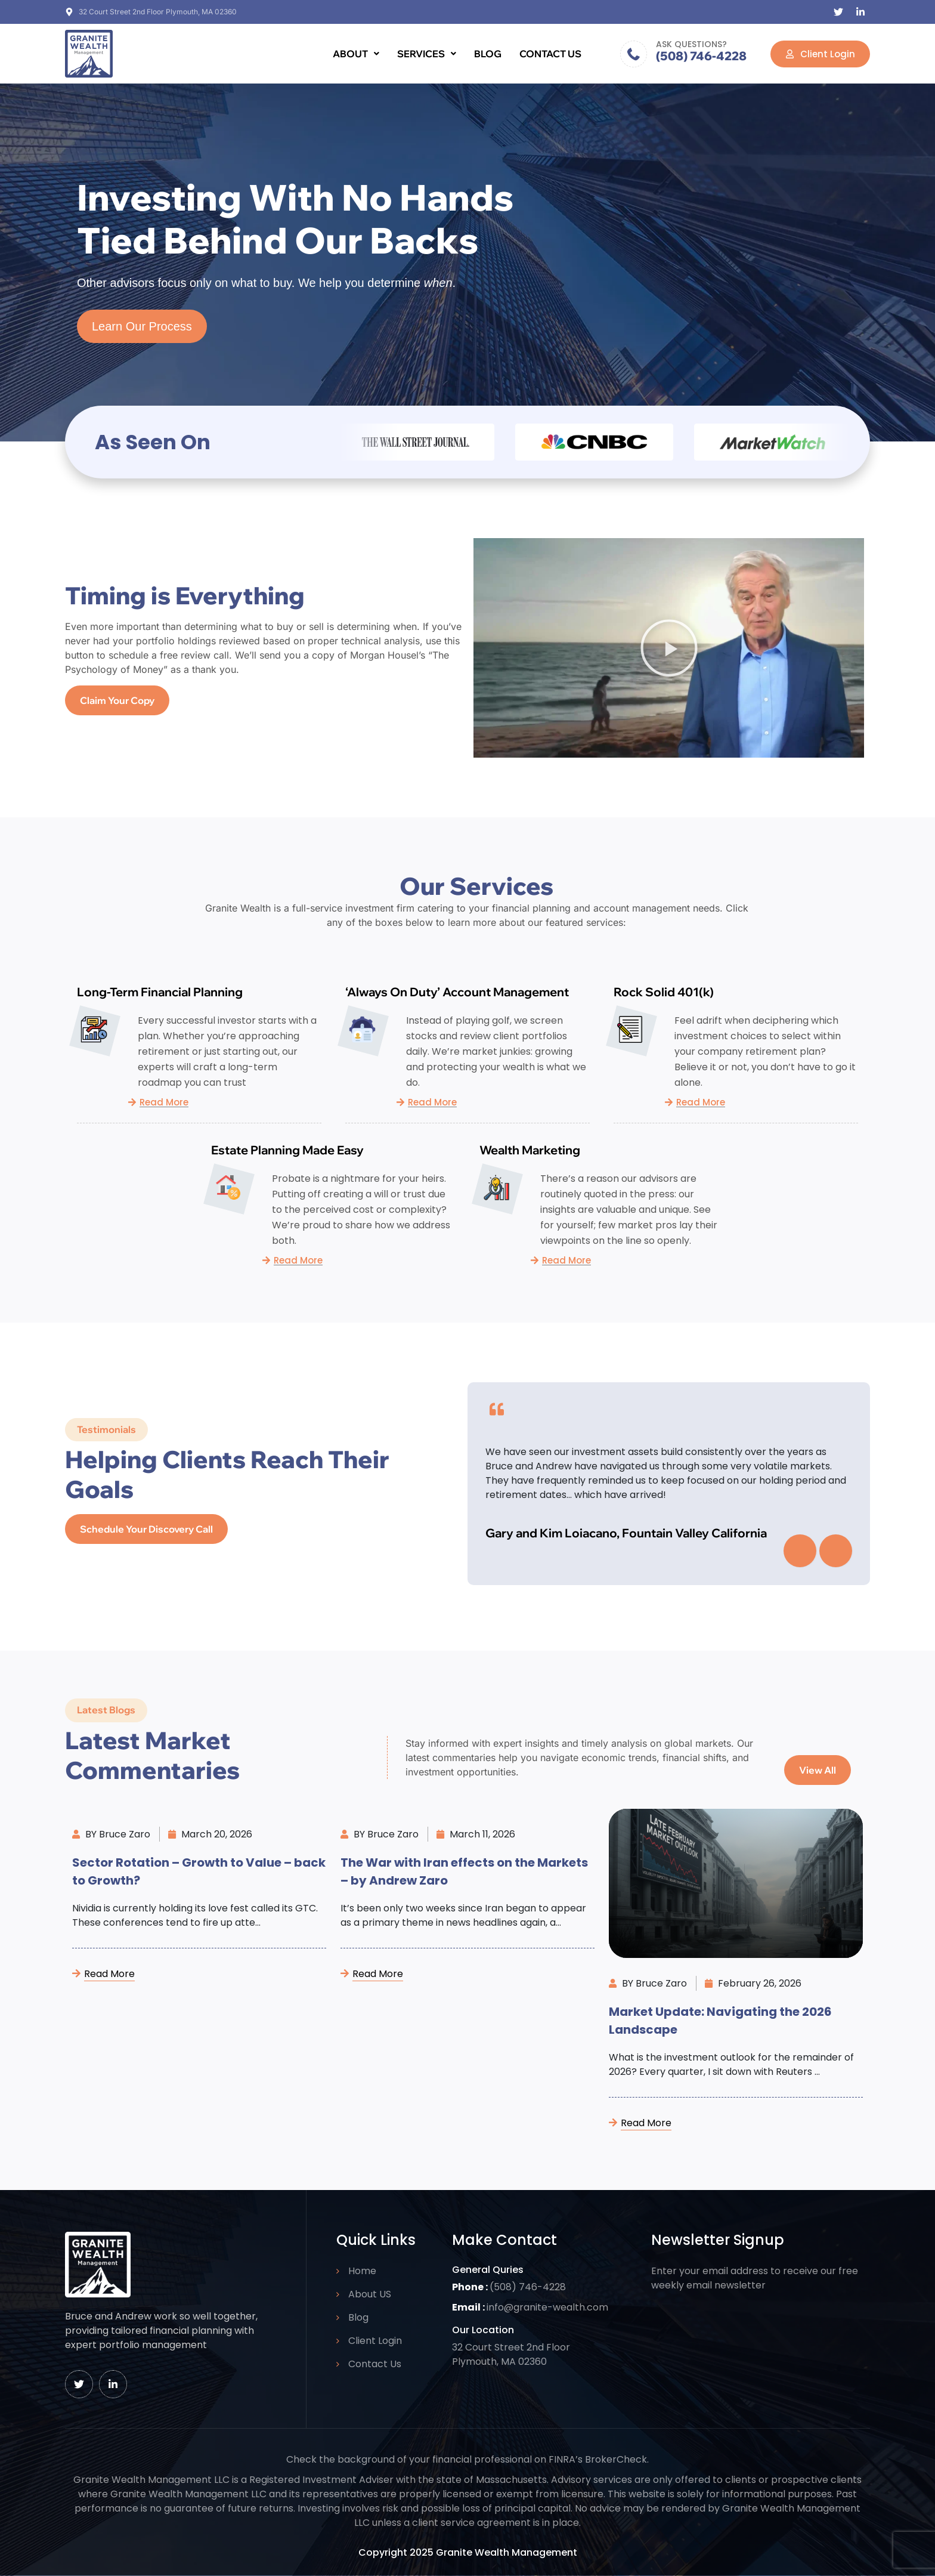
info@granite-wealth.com (547, 2307)
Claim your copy (117, 704)
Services (426, 54)
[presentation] (800, 1551)
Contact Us (550, 54)
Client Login (375, 2341)
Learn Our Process (142, 331)
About (356, 54)
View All (817, 1774)
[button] (356, 53)
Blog (487, 54)
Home (362, 2271)
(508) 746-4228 (701, 55)
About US (369, 2294)
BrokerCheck (616, 2459)
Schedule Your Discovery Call (146, 1533)
